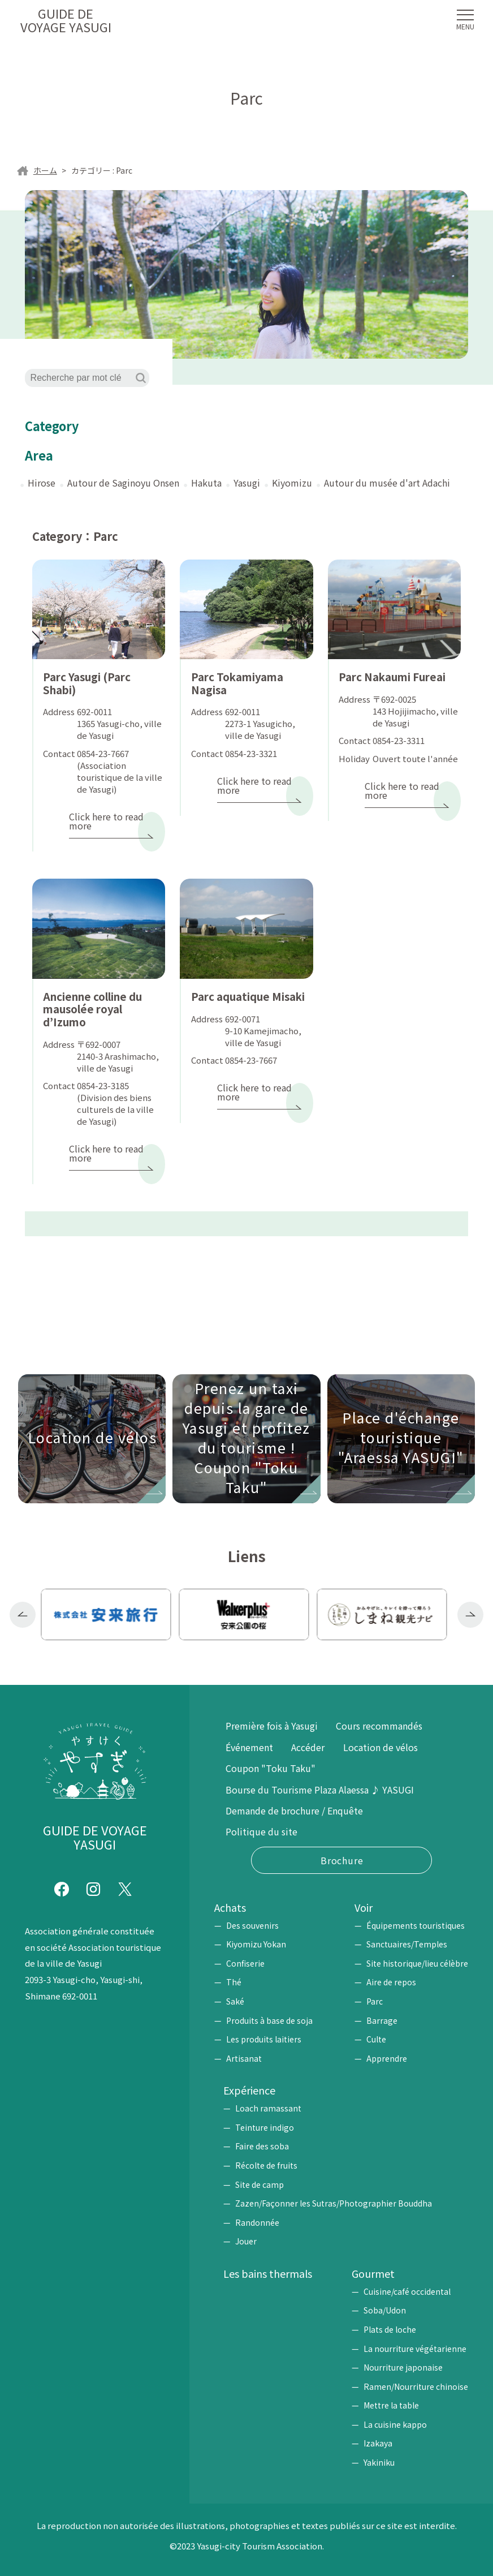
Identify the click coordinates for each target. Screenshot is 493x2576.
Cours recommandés (379, 1725)
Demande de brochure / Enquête (294, 1810)
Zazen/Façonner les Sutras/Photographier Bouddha (333, 2203)
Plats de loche (390, 2329)
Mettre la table (391, 2405)
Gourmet (373, 2273)
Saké (235, 2001)
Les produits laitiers (263, 2039)
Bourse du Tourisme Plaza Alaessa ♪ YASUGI (320, 1789)
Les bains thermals (267, 2273)
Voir (363, 1907)
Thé (233, 1982)
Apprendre (386, 2058)
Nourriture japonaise (403, 2367)
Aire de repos (391, 1982)
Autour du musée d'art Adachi (387, 482)
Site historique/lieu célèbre (417, 1963)
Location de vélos (380, 1747)
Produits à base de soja (269, 2020)
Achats (230, 1907)
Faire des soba (262, 2146)
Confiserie (245, 1963)
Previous (23, 1615)
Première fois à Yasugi (272, 1725)
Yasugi (246, 482)
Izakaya (378, 2443)
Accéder (308, 1747)
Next (470, 1615)
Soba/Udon (385, 2310)
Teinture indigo (264, 2127)
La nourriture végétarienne (415, 2348)
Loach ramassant (268, 2108)
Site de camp (259, 2184)
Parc (374, 2001)
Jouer (246, 2241)
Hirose (41, 482)
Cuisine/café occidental (407, 2291)
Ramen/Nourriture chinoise (416, 2386)
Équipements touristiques (415, 1925)
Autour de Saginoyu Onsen (123, 482)
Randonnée (257, 2222)
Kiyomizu (292, 482)
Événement (249, 1747)
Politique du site (261, 1831)
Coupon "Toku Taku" (270, 1768)
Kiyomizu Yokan (256, 1944)
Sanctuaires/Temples (406, 1944)
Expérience (249, 2090)
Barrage (381, 2020)
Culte (376, 2039)
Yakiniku (379, 2462)
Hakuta (206, 482)
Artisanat (244, 2058)
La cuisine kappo (395, 2424)
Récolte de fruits (266, 2165)
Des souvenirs (252, 1925)
